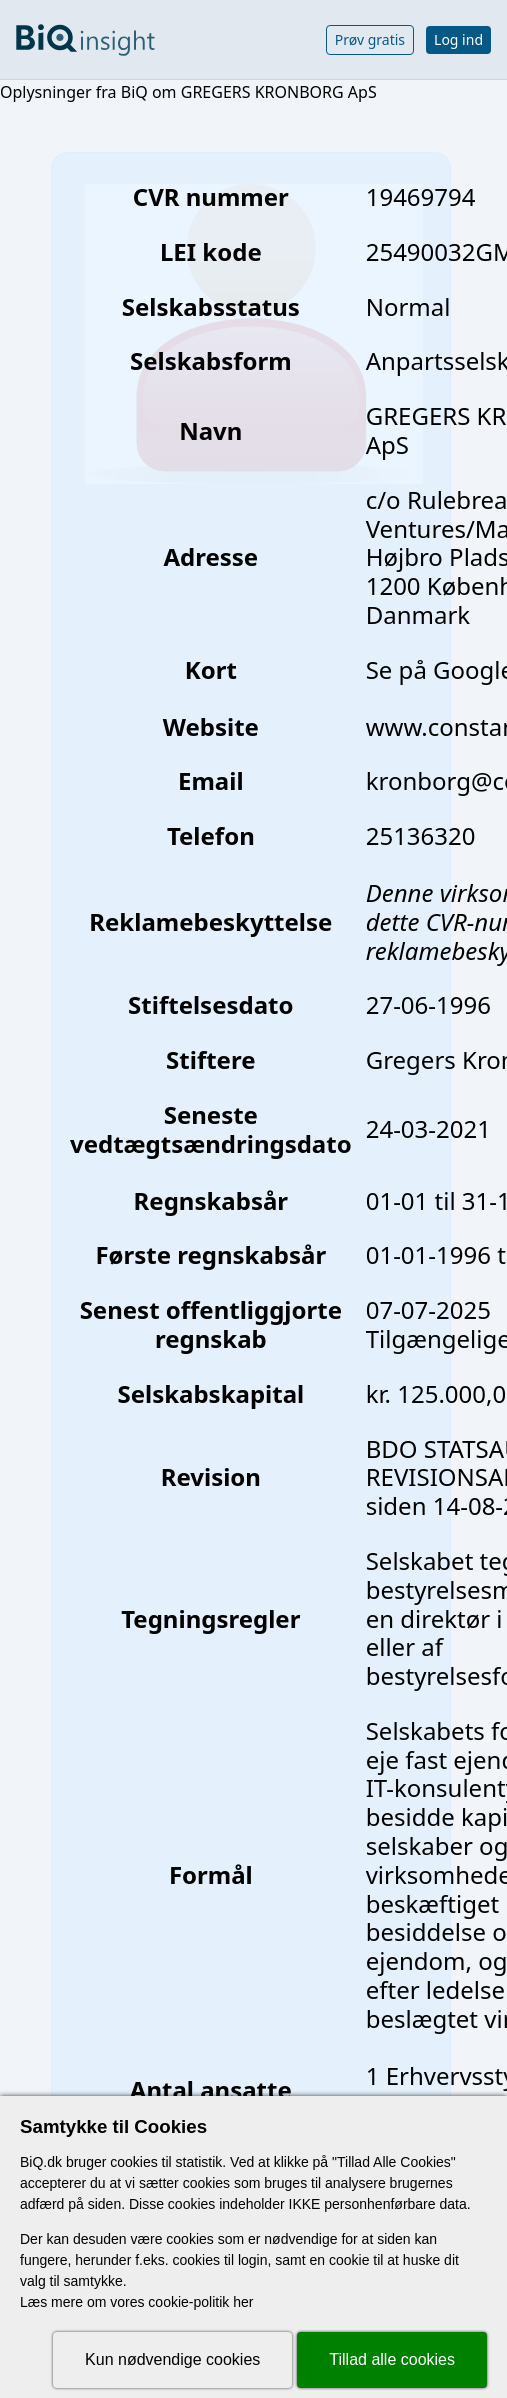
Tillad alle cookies (392, 2359)
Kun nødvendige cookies (172, 2359)
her (243, 2302)
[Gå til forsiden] (85, 40)
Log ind (458, 39)
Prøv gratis (370, 39)
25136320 (421, 835)
